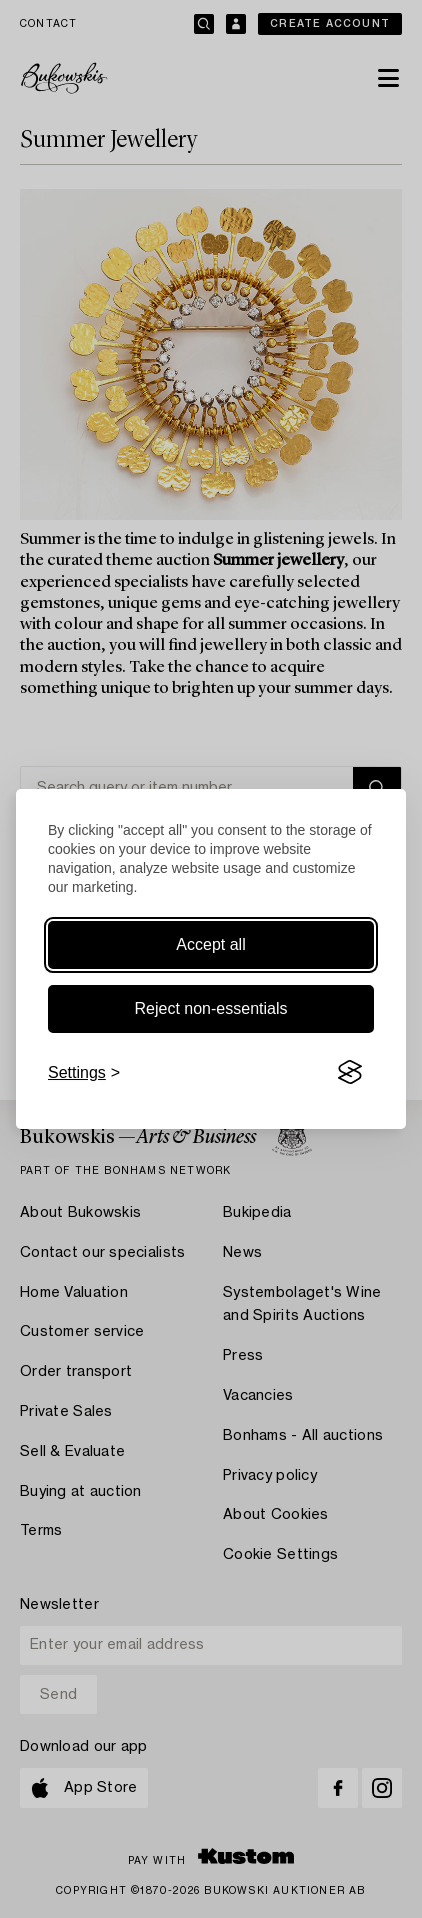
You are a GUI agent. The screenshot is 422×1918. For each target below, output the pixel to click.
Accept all (210, 944)
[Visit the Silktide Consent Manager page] (350, 1073)
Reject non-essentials (211, 1008)
